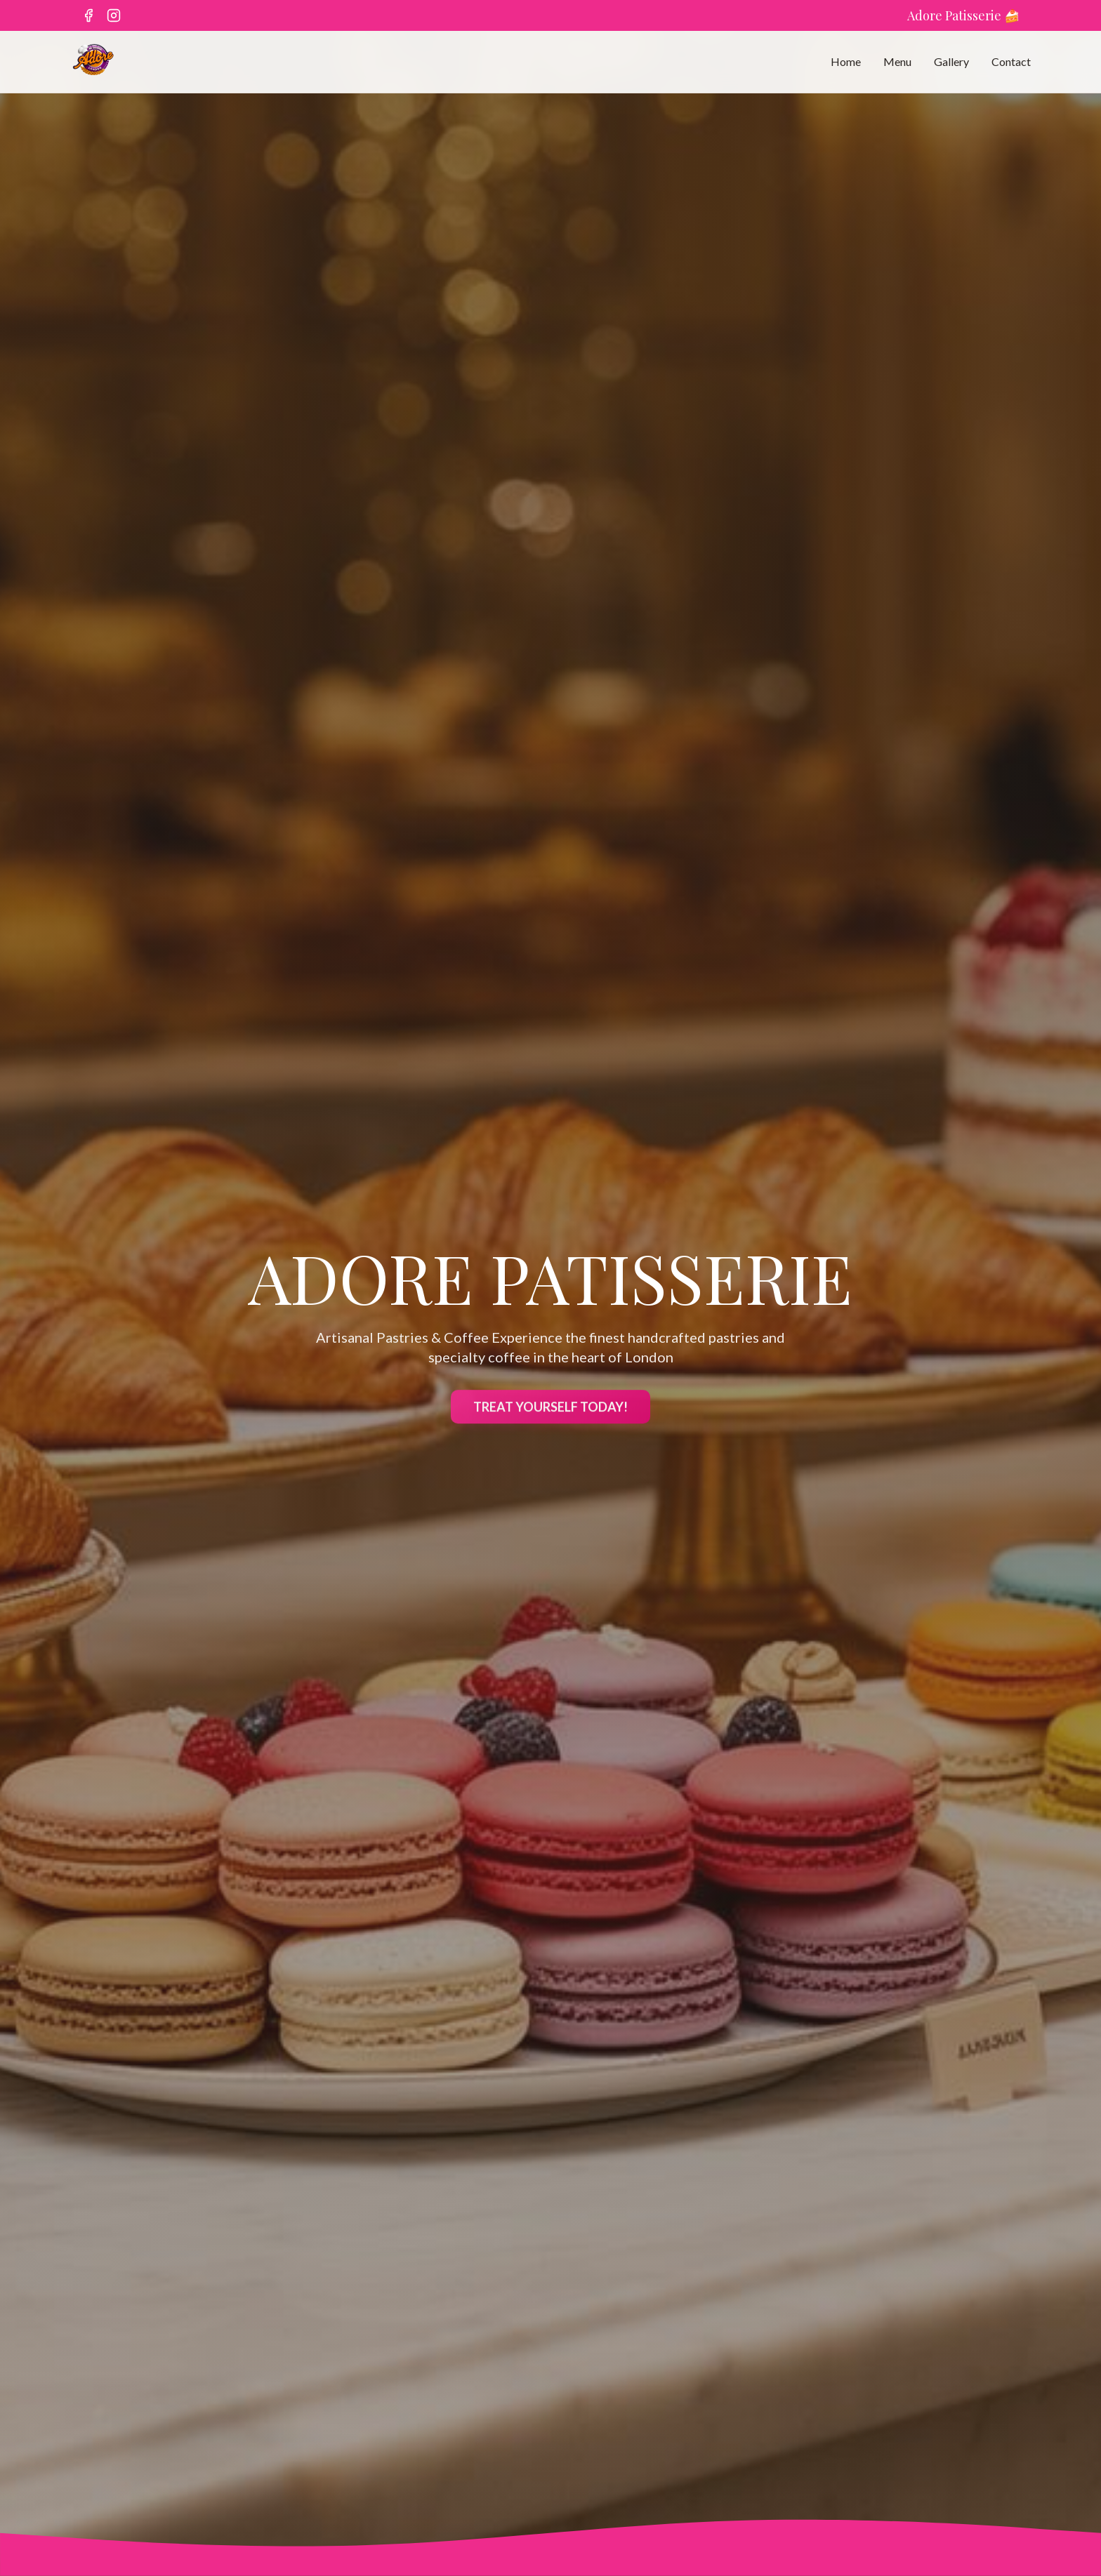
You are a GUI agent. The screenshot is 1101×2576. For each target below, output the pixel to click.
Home (846, 61)
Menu (897, 61)
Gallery (951, 61)
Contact (1011, 61)
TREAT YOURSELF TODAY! (550, 1411)
